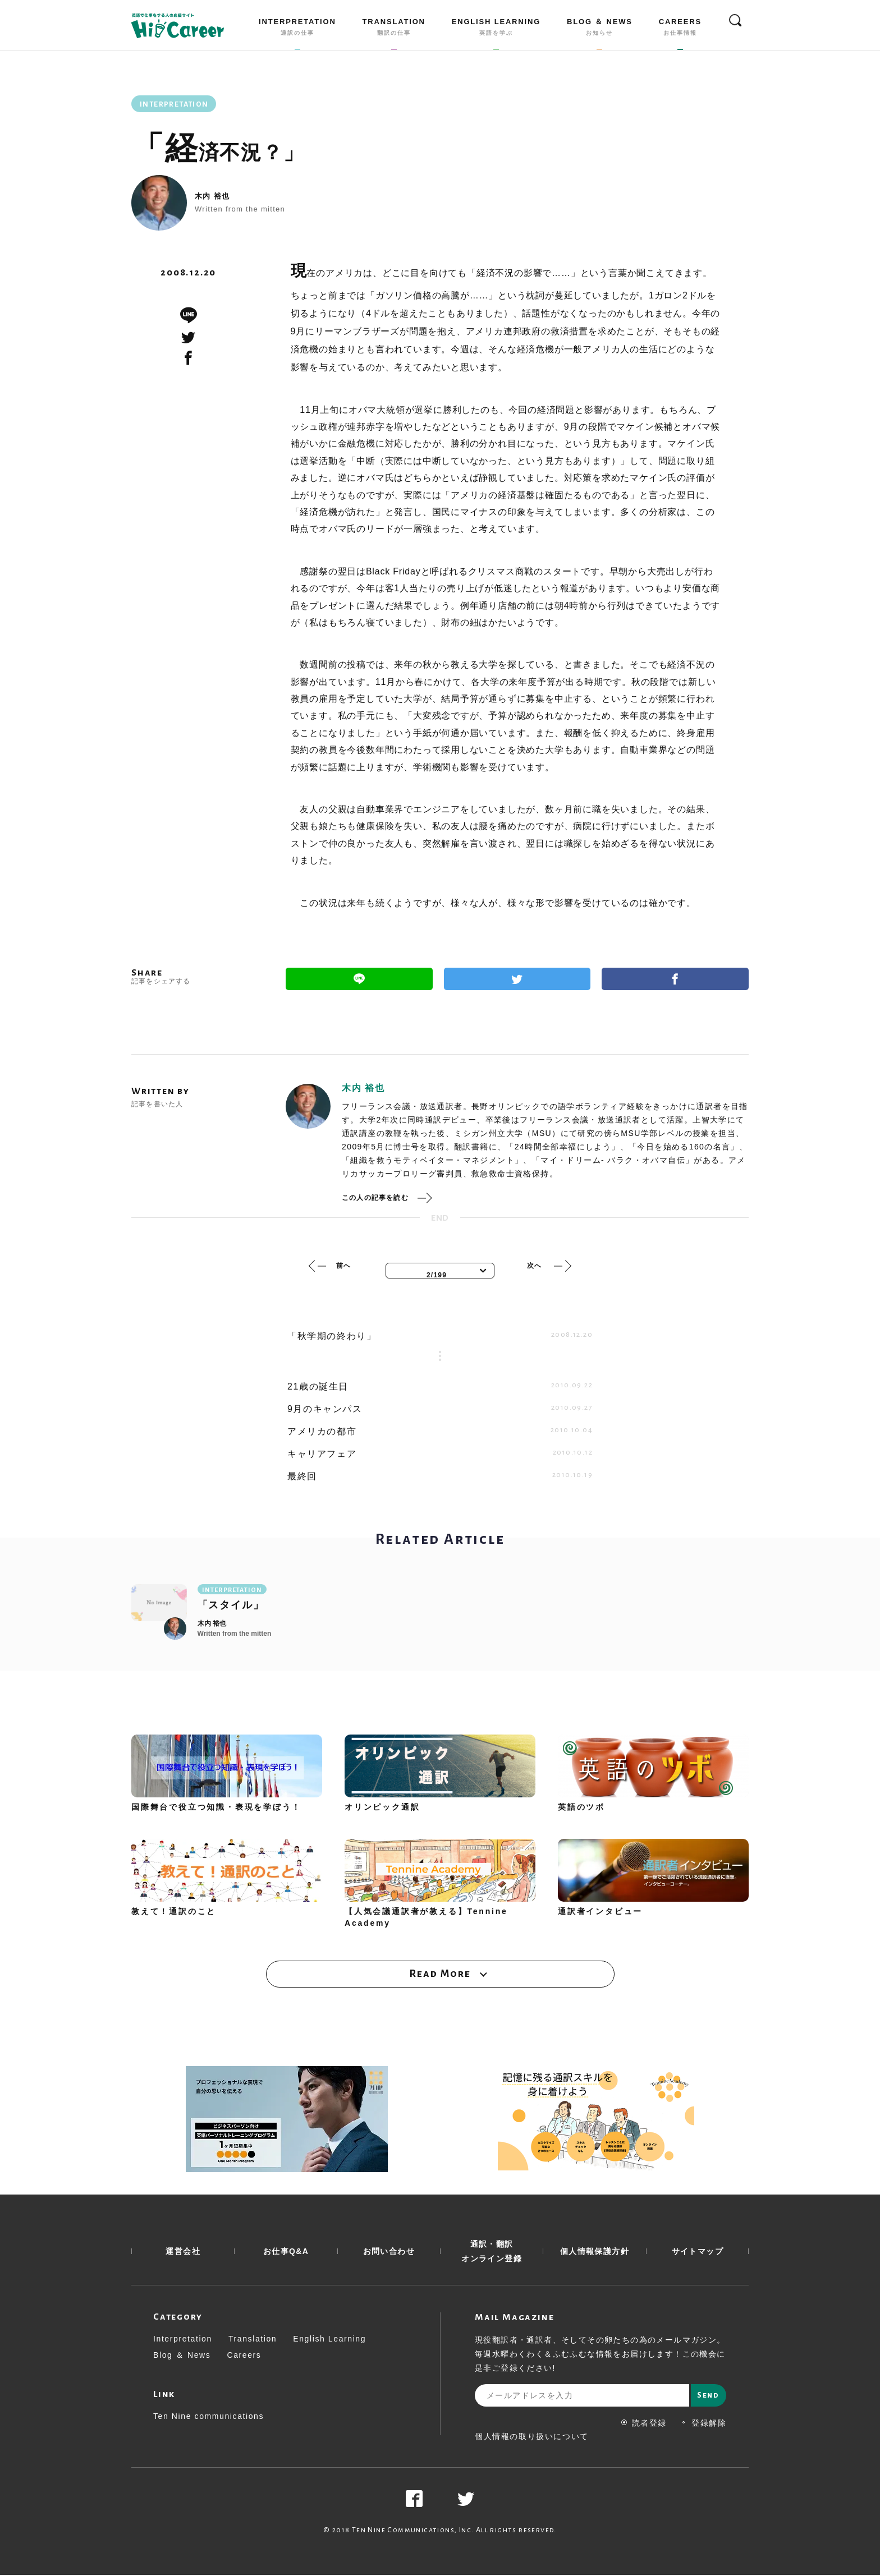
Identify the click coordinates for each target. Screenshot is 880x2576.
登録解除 (703, 2423)
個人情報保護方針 (594, 2252)
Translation (252, 2339)
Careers (244, 2356)
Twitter (517, 979)
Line (359, 979)
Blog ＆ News (181, 2356)
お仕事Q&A (286, 2252)
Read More (440, 1974)
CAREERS (680, 29)
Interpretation (182, 2339)
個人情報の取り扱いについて (532, 2437)
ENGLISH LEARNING (496, 29)
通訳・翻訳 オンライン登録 (491, 2252)
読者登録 (644, 2423)
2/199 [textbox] (437, 1275)
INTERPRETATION (297, 29)
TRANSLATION (394, 29)
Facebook (675, 979)
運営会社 (183, 2252)
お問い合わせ (389, 2252)
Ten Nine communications (208, 2417)
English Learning (329, 2339)
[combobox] (440, 1270)
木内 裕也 (212, 196)
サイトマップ (697, 2252)
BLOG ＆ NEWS (599, 29)
